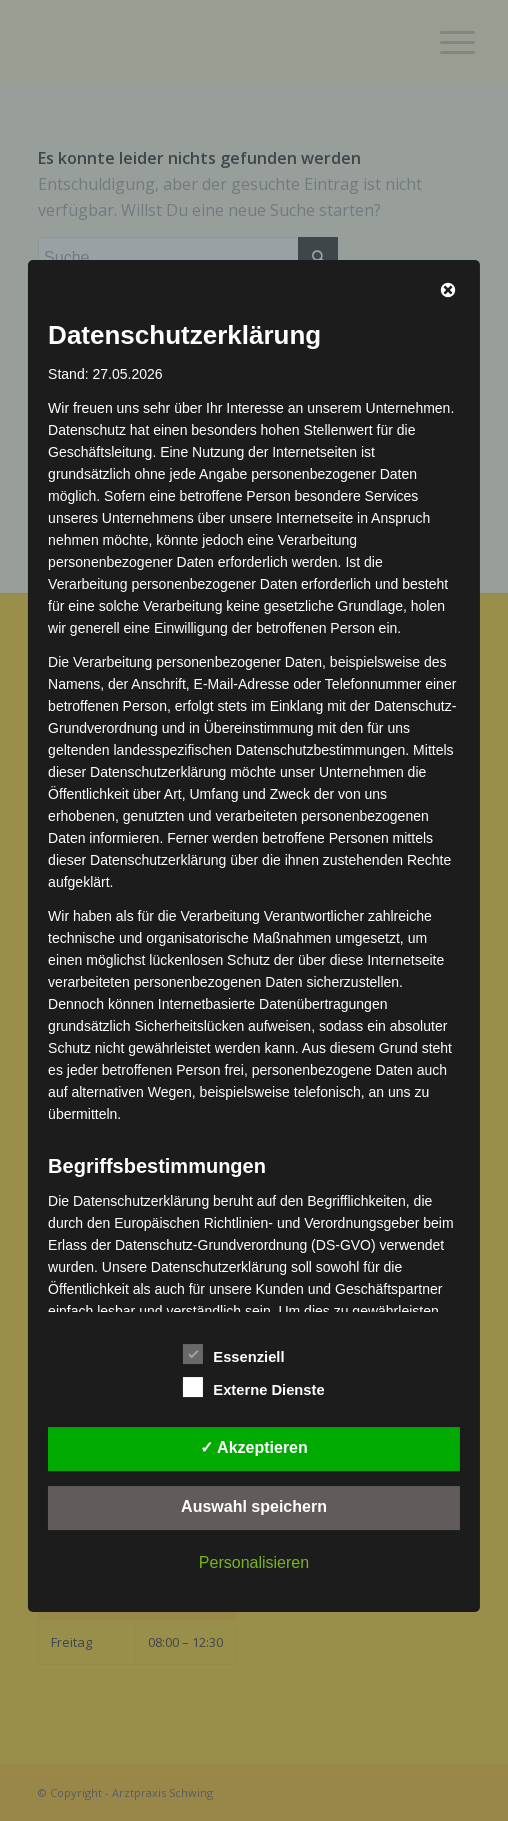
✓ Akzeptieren (254, 1447)
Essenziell (233, 1354)
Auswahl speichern (254, 1506)
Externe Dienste (253, 1387)
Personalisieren (254, 1562)
